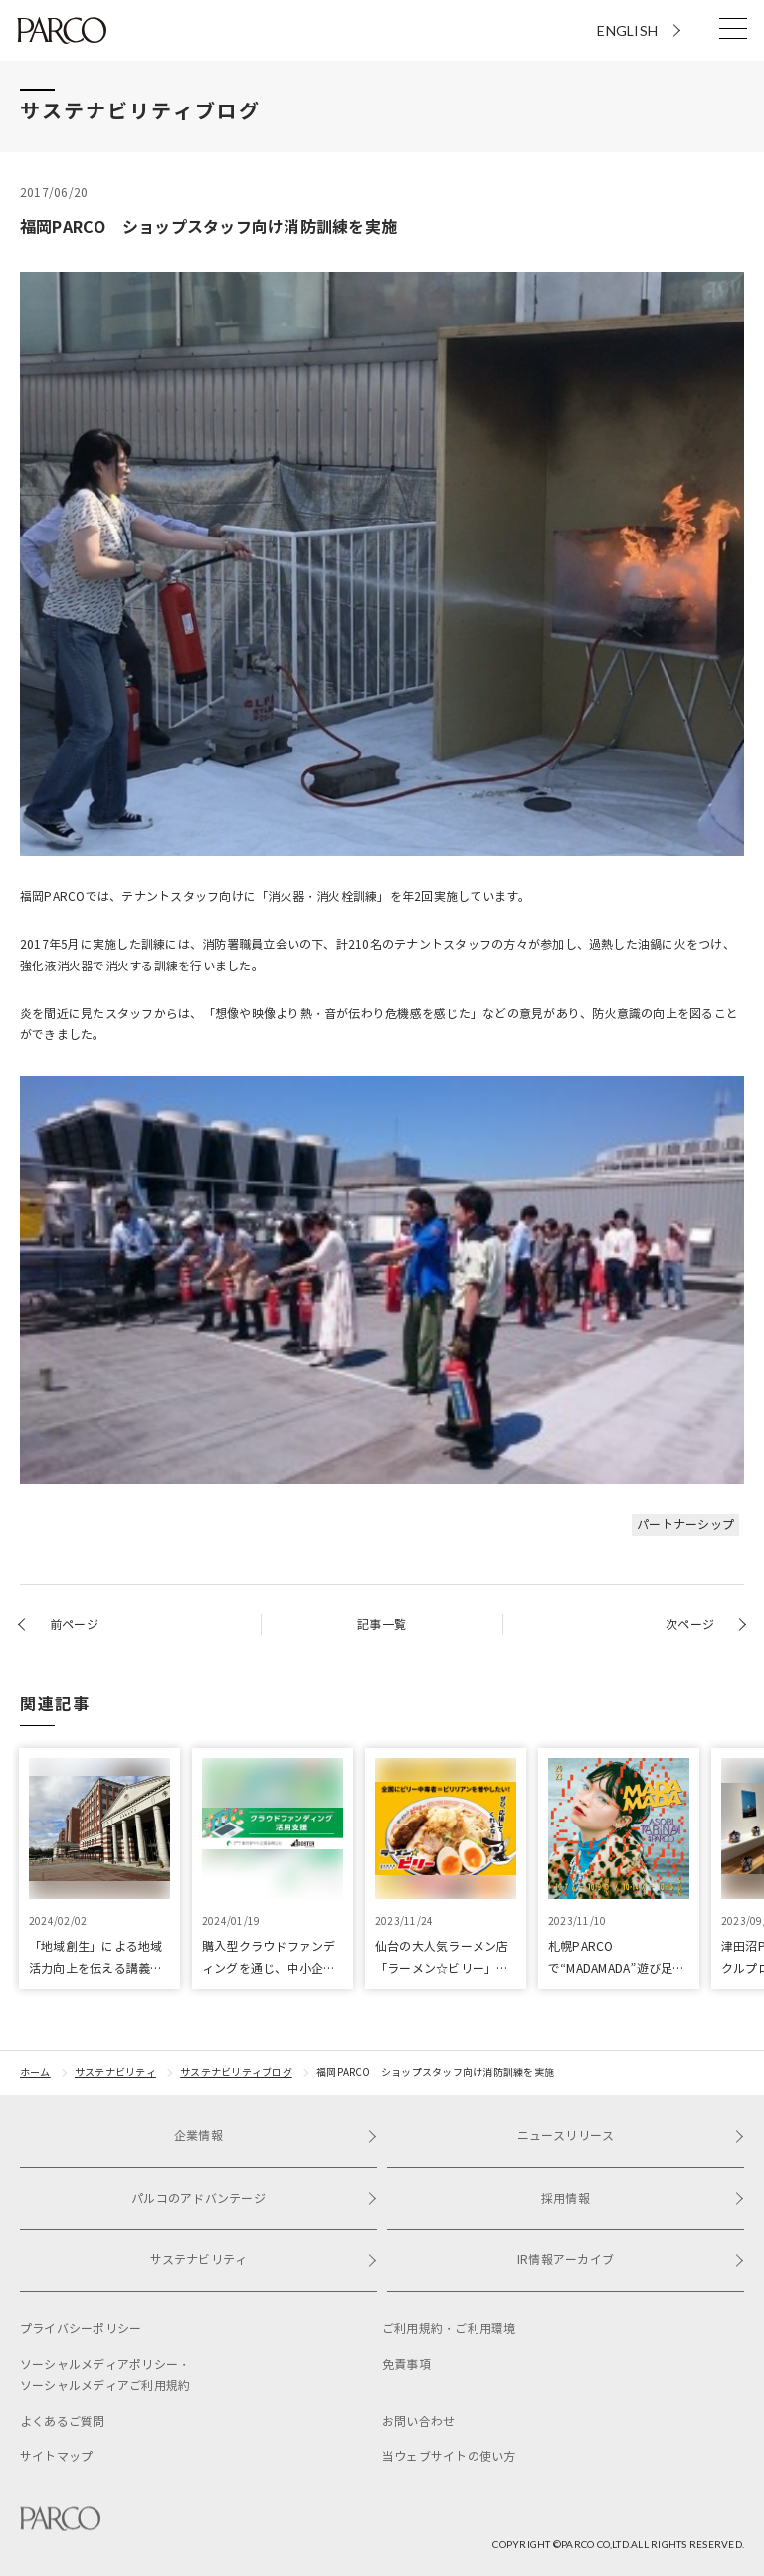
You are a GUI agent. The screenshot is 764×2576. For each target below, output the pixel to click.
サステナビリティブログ (236, 2072)
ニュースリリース (630, 2135)
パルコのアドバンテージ (254, 2198)
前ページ (74, 1624)
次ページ (690, 1624)
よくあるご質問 (62, 2421)
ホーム (35, 2072)
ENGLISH (627, 30)
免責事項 (406, 2364)
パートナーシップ (685, 1524)
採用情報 (642, 2198)
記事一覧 (381, 1624)
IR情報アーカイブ (630, 2260)
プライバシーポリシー (80, 2328)
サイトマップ (56, 2456)
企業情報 (275, 2135)
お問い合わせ (418, 2421)
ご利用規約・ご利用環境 (449, 2328)
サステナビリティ (115, 2072)
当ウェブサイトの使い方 (449, 2456)
